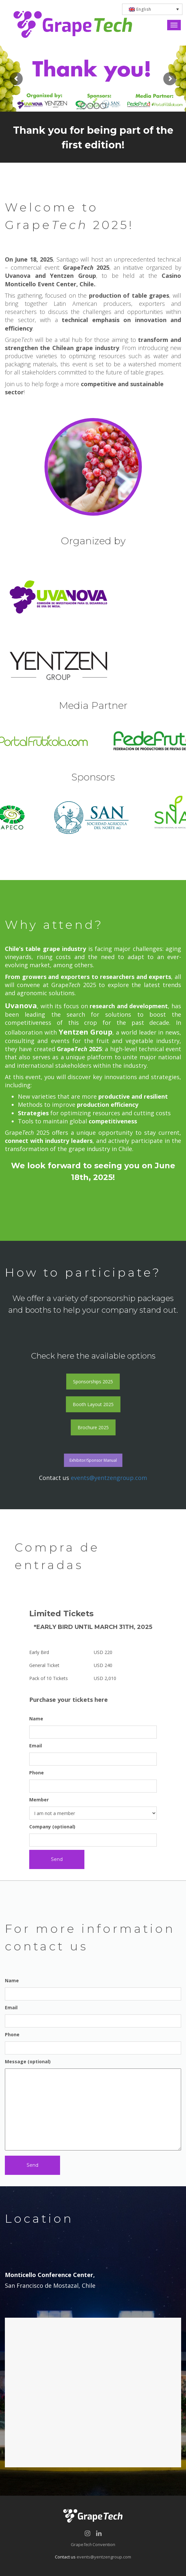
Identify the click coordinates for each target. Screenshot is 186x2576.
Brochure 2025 (93, 1427)
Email (93, 1754)
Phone (93, 1781)
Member (93, 1808)
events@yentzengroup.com (109, 1478)
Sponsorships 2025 (93, 1381)
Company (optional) (93, 1835)
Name (93, 1727)
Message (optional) (93, 2105)
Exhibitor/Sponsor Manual (93, 1460)
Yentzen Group (86, 1032)
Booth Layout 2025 (93, 1404)
